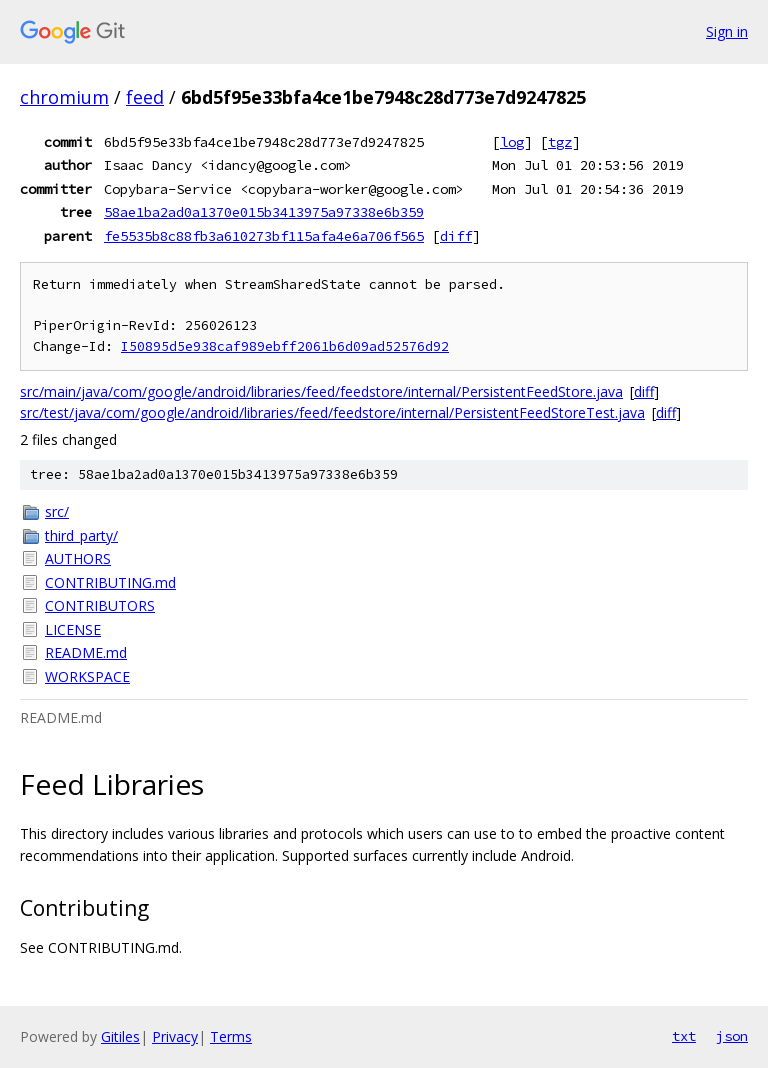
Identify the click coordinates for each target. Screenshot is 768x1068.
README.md (86, 652)
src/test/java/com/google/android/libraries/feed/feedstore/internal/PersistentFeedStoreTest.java (332, 412)
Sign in (727, 31)
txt (684, 1036)
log (512, 142)
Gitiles (120, 1036)
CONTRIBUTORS (100, 605)
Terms (231, 1036)
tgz (560, 142)
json (732, 1036)
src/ (57, 511)
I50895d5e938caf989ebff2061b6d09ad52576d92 (285, 346)
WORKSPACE (87, 676)
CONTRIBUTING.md (110, 582)
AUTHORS (78, 558)
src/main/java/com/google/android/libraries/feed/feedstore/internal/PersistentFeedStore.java (321, 391)
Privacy (175, 1036)
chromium (64, 97)
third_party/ (81, 535)
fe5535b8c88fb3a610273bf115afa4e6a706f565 (264, 236)
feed (145, 97)
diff (456, 236)
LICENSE (73, 629)
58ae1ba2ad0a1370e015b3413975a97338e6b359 (264, 212)
